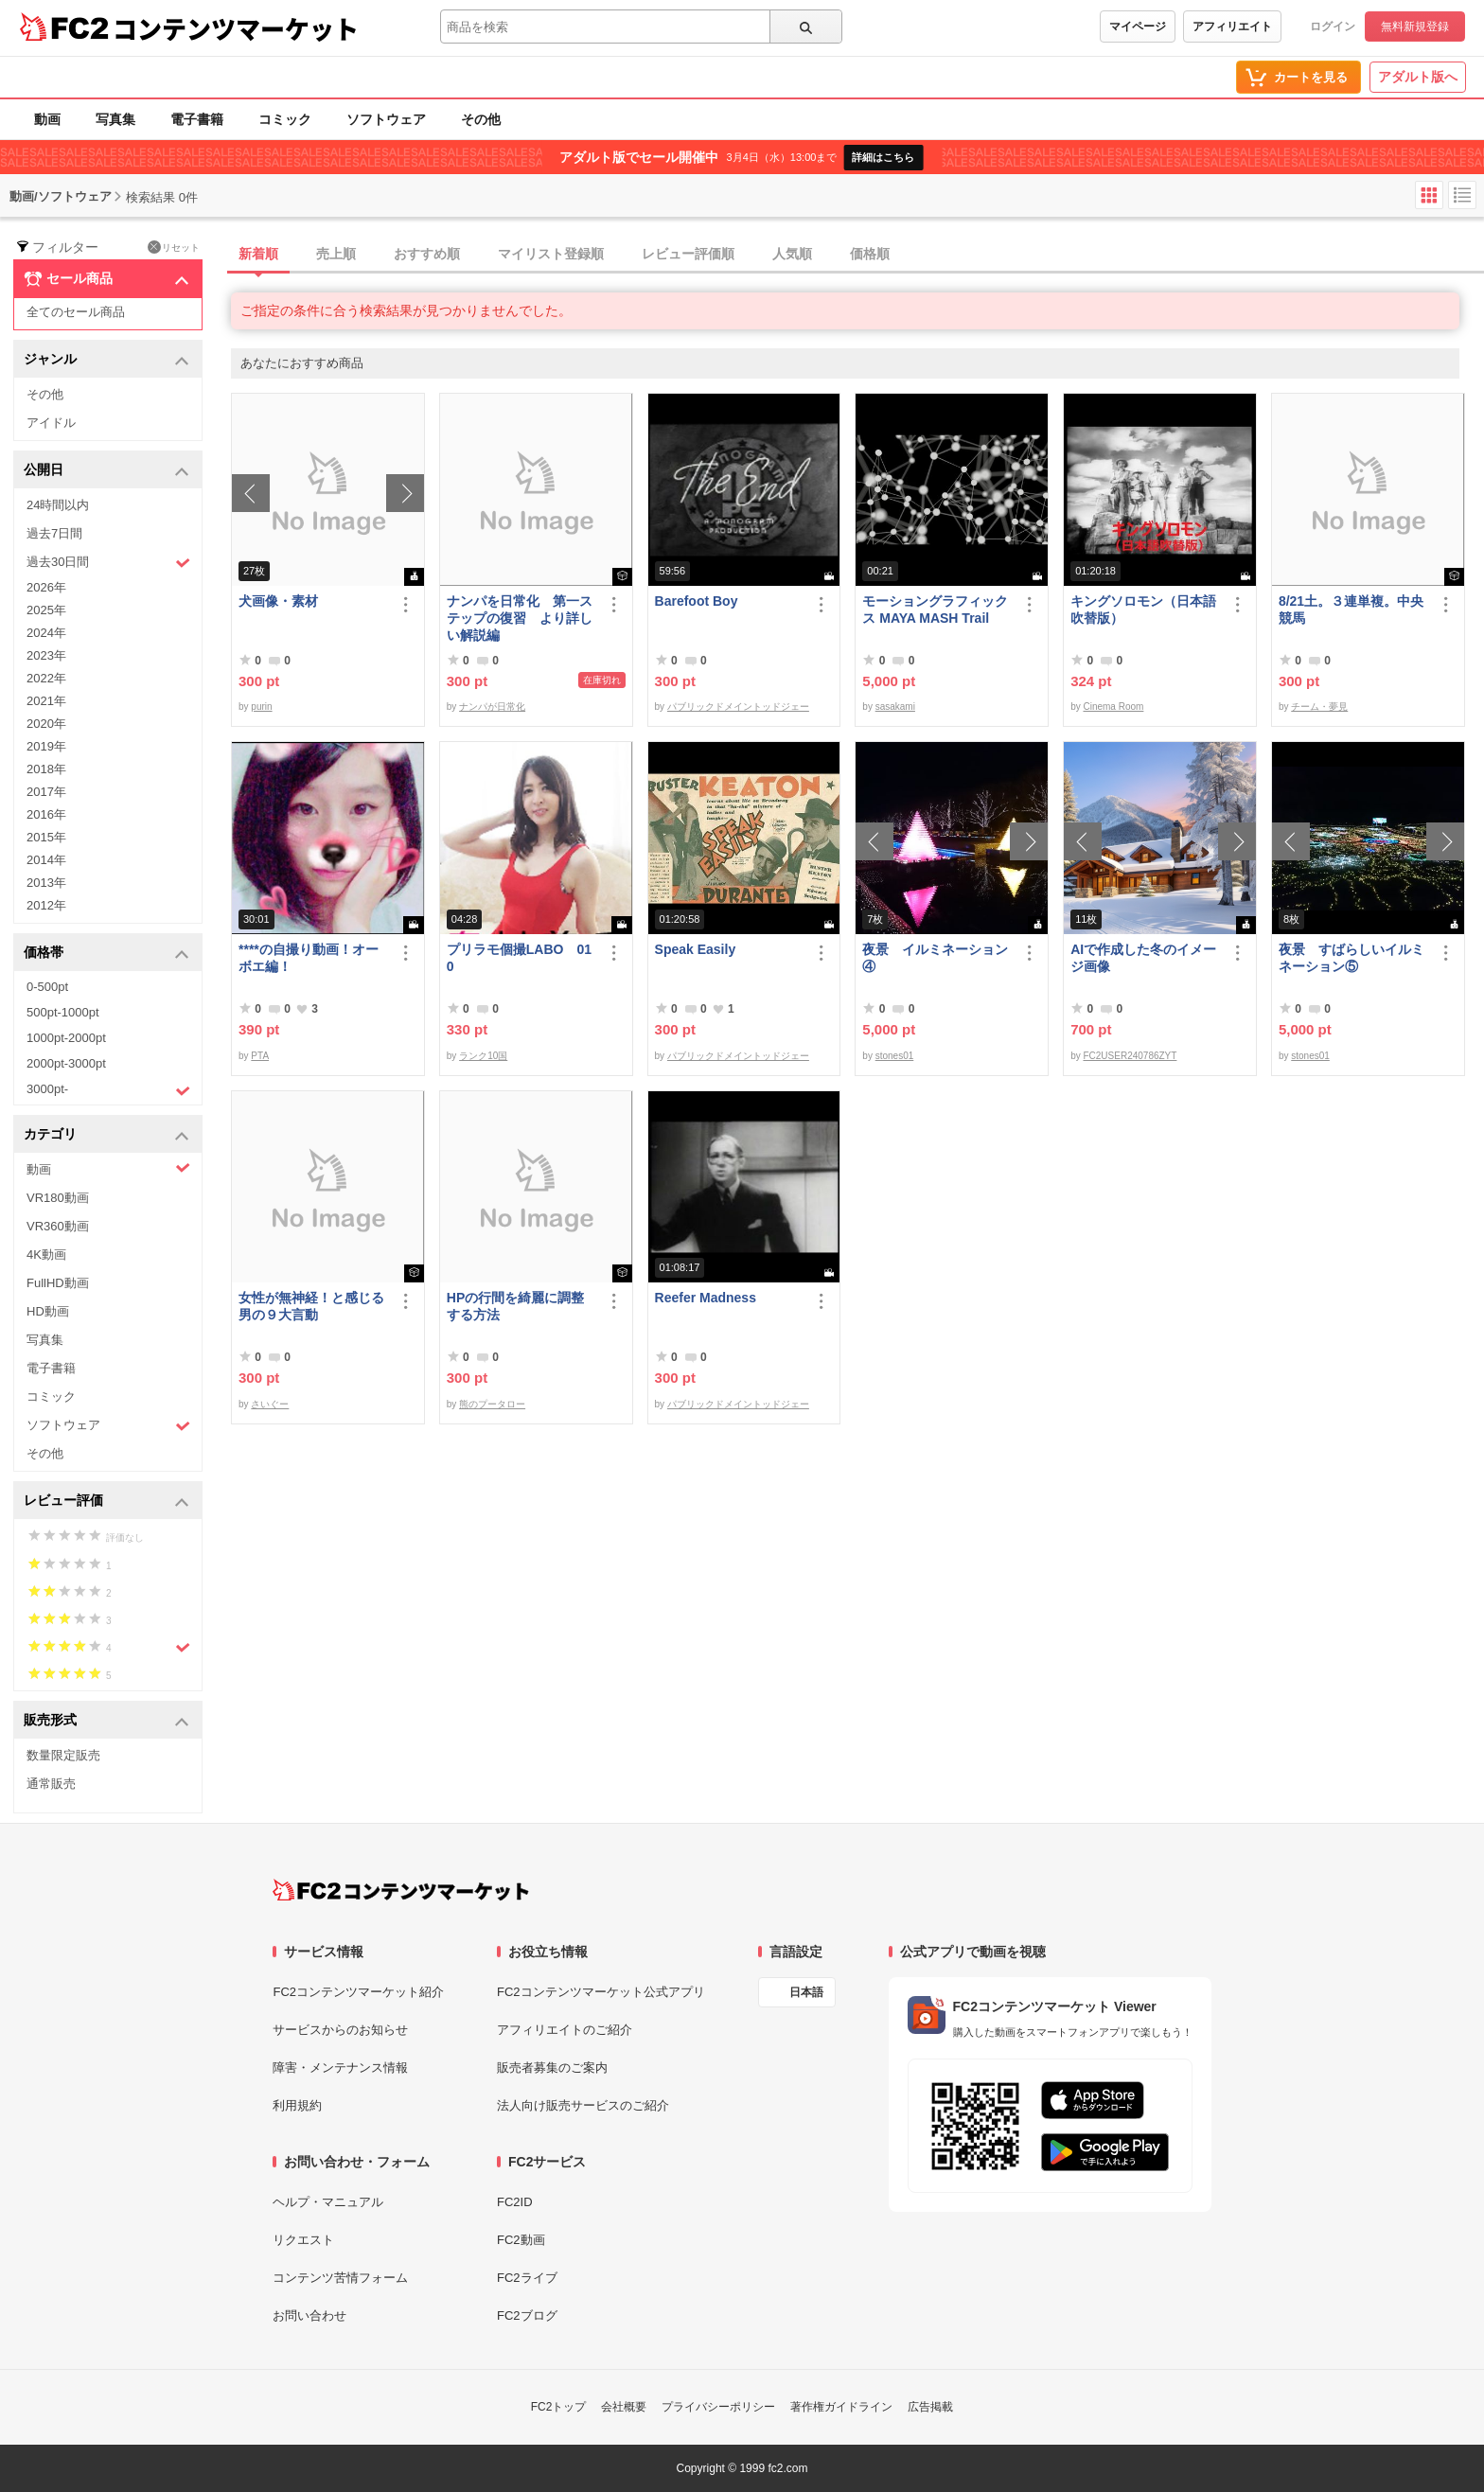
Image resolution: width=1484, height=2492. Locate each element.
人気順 (792, 253)
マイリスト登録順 (551, 253)
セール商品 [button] (106, 279)
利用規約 (297, 2105)
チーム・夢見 (1319, 706)
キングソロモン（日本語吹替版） (1143, 609)
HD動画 (47, 1311)
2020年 (46, 723)
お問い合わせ (309, 2315)
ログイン (1332, 26)
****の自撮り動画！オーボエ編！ (308, 958)
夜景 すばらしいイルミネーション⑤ (1351, 958)
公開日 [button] (106, 471)
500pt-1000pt (62, 1012)
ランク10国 (483, 1056)
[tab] (857, 255)
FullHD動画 (57, 1283)
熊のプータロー (492, 1404)
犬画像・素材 (278, 601)
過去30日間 (108, 563)
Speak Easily (695, 949)
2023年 (46, 655)
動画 (47, 119)
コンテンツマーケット (236, 28)
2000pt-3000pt (66, 1063)
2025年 (46, 610)
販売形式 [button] (106, 1721)
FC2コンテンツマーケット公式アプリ (601, 1992)
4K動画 (46, 1254)
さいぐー (270, 1404)
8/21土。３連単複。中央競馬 (1351, 609)
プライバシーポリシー (718, 2406)
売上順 (336, 253)
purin (261, 706)
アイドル (51, 422)
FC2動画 (521, 2240)
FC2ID (515, 2202)
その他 (481, 119)
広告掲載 (930, 2406)
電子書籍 (196, 119)
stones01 (894, 1056)
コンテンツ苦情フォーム (340, 2278)
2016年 (46, 814)
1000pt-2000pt (66, 1038)
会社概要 (623, 2406)
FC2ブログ (527, 2315)
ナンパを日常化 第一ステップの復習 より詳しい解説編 (519, 618)
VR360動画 (57, 1226)
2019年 (46, 746)
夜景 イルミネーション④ (935, 958)
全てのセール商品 (75, 312)
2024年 (46, 633)
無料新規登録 (1415, 26)
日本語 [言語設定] (806, 1992)
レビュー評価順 (688, 253)
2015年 (46, 837)
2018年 (46, 769)
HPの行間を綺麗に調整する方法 (515, 1306)
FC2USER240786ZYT (1129, 1056)
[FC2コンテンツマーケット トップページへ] (401, 1890)
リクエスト (303, 2240)
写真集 (115, 119)
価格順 (870, 253)
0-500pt (47, 987)
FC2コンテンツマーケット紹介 (358, 1992)
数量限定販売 (63, 1755)
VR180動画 (57, 1198)
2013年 (46, 882)
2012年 (46, 905)
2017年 (46, 792)
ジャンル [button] (106, 360)
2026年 (46, 587)
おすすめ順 (427, 253)
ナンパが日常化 (492, 706)
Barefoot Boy (696, 601)
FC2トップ (559, 2406)
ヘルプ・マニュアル (328, 2202)
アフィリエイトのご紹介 (564, 2030)
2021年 (46, 701)
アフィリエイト (1232, 26)
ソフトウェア (386, 119)
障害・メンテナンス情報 (340, 2067)
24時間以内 (57, 505)
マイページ (1137, 26)
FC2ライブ (527, 2278)
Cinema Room (1113, 706)
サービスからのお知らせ (340, 2030)
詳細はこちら (883, 157)
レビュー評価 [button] (106, 1502)
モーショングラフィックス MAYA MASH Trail (935, 609)
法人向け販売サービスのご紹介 (583, 2105)
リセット (174, 247)
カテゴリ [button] (106, 1135)
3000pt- (108, 1090)
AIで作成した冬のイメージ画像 (1143, 958)
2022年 (46, 678)
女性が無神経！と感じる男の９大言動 (311, 1306)
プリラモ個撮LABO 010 (519, 958)
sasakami (895, 706)
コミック (284, 119)
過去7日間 (54, 533)
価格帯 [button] (106, 954)
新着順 (258, 253)
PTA (260, 1056)
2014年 (46, 860)
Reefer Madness (705, 1297)
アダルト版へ (1418, 76)
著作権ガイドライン (841, 2406)
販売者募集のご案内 (552, 2067)
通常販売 (51, 1783)
